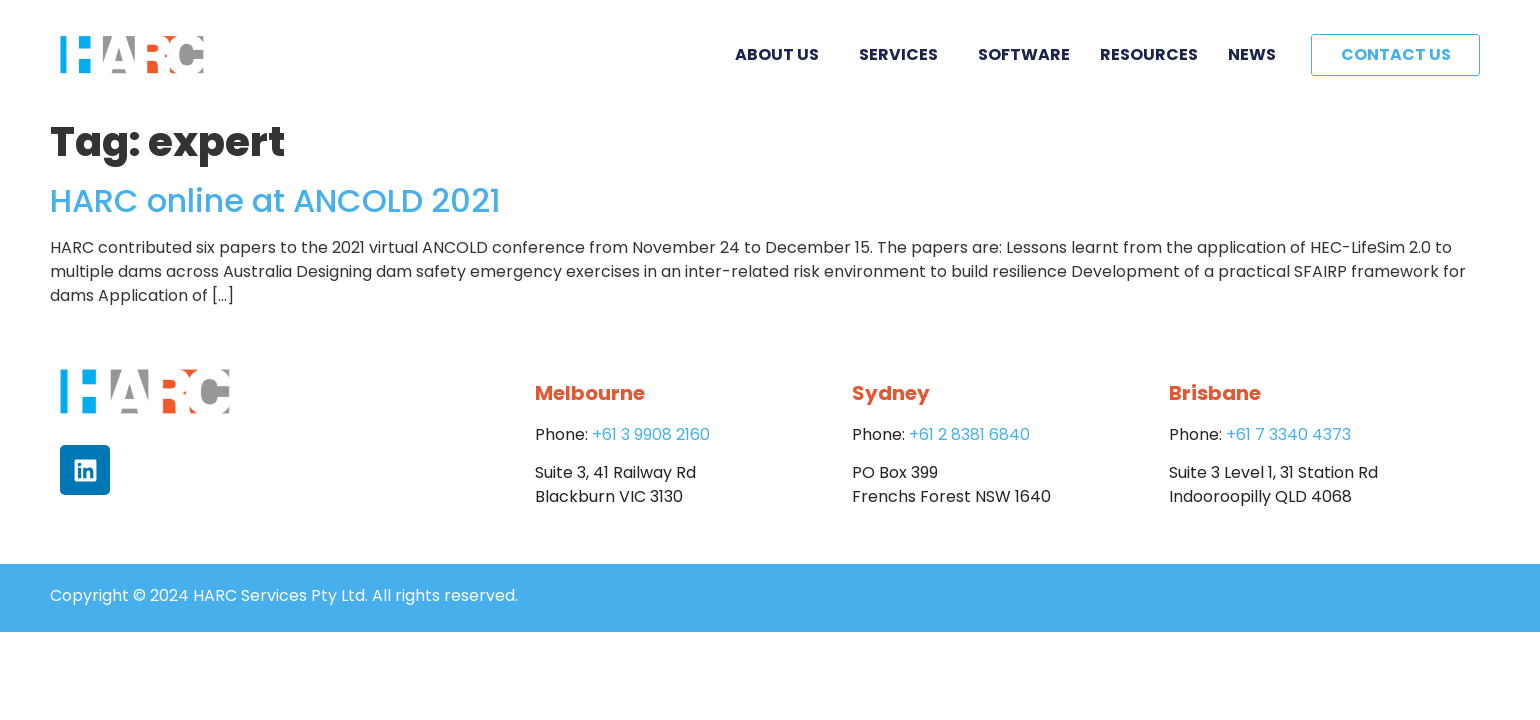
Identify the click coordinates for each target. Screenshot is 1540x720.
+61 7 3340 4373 (1288, 434)
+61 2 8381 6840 (969, 434)
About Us (782, 54)
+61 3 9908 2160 (651, 434)
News (1252, 54)
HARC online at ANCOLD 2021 (275, 200)
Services (903, 54)
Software (1024, 54)
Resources (1149, 54)
